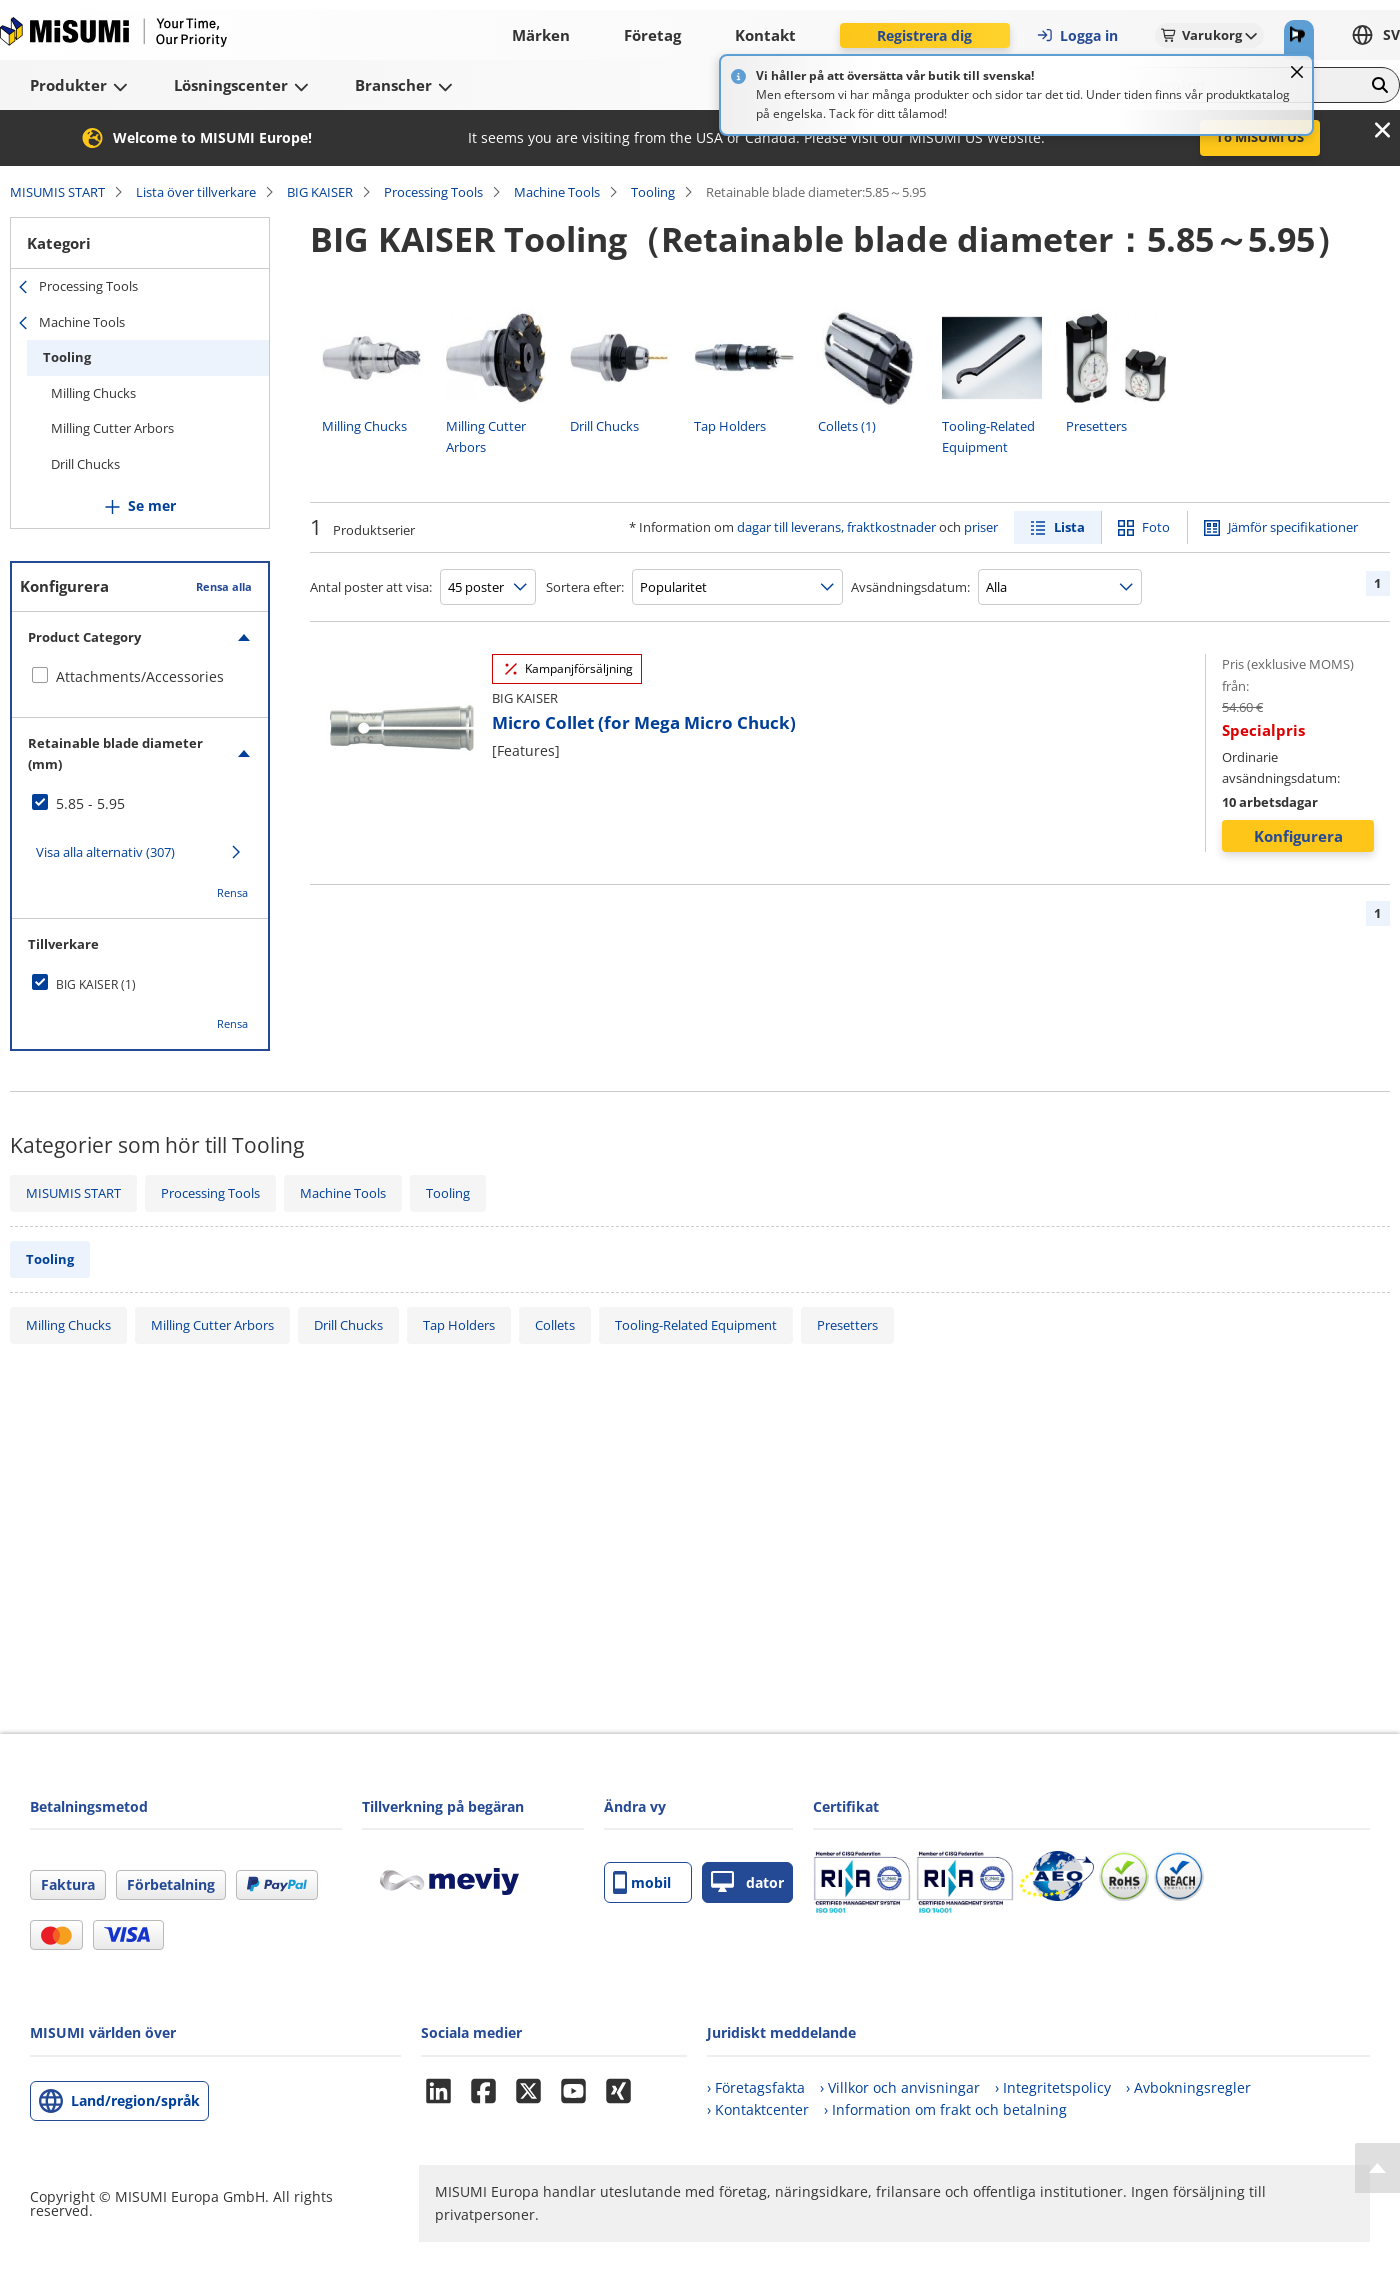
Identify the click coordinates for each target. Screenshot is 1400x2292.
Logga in (1077, 35)
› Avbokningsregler (1188, 2087)
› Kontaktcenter (758, 2109)
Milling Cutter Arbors (112, 428)
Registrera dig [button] (924, 35)
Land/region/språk (135, 2100)
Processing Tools (433, 192)
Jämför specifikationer (1293, 527)
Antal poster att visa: (371, 587)
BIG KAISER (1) (96, 984)
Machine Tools (557, 192)
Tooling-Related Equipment (696, 1325)
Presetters (847, 1325)
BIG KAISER (320, 192)
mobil (642, 1882)
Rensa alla (224, 586)
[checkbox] (140, 677)
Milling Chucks (93, 393)
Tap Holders (459, 1325)
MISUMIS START (57, 192)
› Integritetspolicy (1053, 2087)
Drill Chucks (85, 464)
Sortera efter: (585, 587)
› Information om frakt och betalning (945, 2109)
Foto (1156, 527)
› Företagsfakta (756, 2087)
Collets (555, 1325)
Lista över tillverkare (196, 192)
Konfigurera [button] (1298, 836)
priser (981, 527)
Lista (1069, 527)
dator (747, 1882)
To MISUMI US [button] (1260, 137)
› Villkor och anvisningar (900, 2087)
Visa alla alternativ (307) (105, 852)
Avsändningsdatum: (910, 587)
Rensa (232, 892)
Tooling (653, 192)
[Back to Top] (1377, 2168)
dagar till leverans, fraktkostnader (836, 527)
